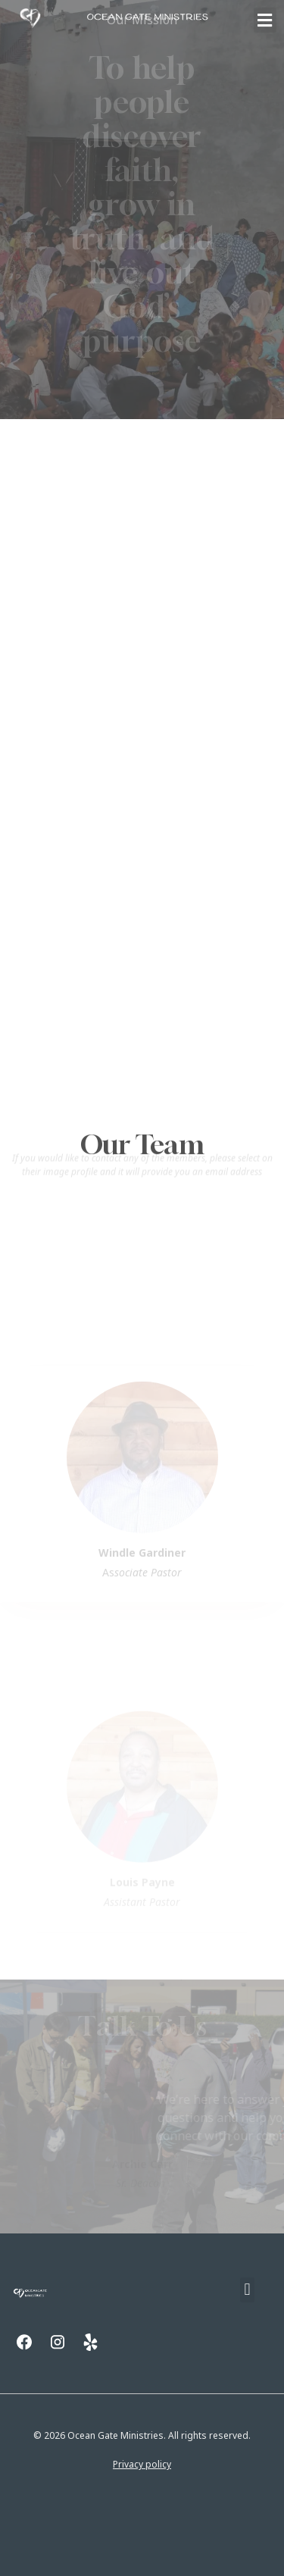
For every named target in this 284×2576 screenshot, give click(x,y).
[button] (265, 20)
